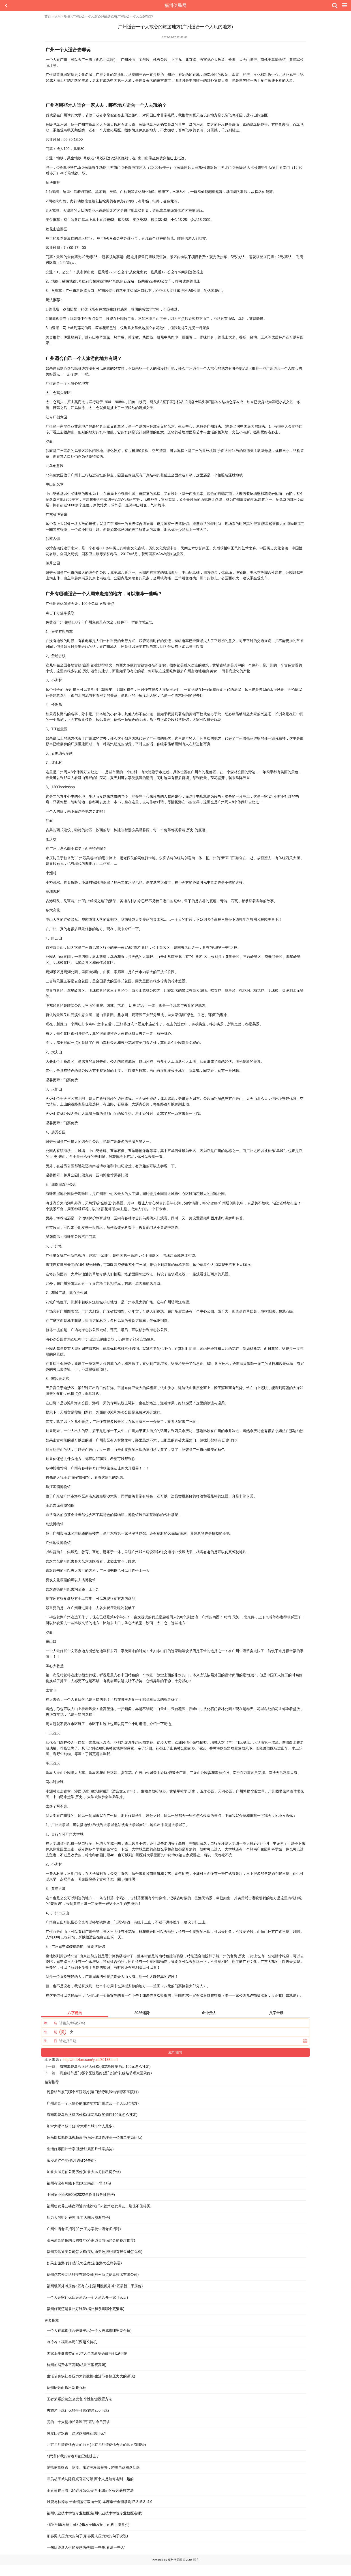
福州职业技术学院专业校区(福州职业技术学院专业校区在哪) (94, 2513)
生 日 (50, 2041)
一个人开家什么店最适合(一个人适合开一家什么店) (87, 2297)
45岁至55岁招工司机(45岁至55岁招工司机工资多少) (88, 2525)
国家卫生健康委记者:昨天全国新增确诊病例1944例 (87, 2353)
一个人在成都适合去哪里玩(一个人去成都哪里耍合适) (89, 2330)
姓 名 (50, 2023)
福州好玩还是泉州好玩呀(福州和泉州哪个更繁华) (85, 2309)
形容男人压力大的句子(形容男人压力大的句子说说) (87, 2536)
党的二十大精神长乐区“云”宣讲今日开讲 (78, 2422)
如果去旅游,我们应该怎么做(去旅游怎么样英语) (84, 2263)
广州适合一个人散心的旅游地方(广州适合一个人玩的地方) (93, 2103)
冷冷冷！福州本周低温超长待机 (72, 2342)
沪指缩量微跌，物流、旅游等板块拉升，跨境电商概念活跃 (93, 2467)
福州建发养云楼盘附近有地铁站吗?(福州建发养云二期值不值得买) (99, 2206)
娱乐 (57, 16)
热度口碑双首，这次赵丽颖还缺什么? (76, 2433)
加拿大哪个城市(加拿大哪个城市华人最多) (80, 2126)
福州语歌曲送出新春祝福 (66, 2388)
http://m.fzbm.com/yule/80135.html (90, 2060)
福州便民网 (175, 5)
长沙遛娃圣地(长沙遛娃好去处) (71, 2160)
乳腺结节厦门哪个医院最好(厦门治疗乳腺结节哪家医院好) (106, 2073)
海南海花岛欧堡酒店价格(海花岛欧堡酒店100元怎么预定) (105, 2067)
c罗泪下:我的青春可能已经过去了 (73, 2456)
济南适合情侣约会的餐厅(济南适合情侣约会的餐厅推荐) (91, 2240)
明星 (67, 16)
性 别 (50, 2032)
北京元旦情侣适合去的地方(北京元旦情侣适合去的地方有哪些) (96, 2445)
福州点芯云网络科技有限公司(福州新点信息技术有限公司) (93, 2274)
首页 (48, 16)
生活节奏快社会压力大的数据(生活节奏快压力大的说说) (91, 2376)
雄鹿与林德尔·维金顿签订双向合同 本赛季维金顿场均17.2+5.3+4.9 (99, 2502)
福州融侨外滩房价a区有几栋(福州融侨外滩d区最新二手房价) (95, 2286)
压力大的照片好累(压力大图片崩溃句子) (78, 2217)
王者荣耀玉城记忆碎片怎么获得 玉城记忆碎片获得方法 (90, 2490)
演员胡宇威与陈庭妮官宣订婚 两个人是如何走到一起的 (90, 2479)
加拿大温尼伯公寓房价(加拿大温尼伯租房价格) (84, 2172)
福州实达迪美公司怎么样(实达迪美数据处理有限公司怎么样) (94, 2252)
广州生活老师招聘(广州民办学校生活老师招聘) (84, 2229)
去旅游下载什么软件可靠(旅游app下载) (78, 2410)
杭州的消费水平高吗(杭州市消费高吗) (77, 2365)
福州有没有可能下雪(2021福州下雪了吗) (79, 2183)
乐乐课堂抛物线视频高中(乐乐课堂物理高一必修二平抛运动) (94, 2137)
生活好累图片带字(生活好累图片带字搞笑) (80, 2149)
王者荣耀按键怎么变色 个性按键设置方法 (79, 2399)
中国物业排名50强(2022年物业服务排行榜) (81, 2195)
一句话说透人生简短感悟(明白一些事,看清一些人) (86, 2547)
